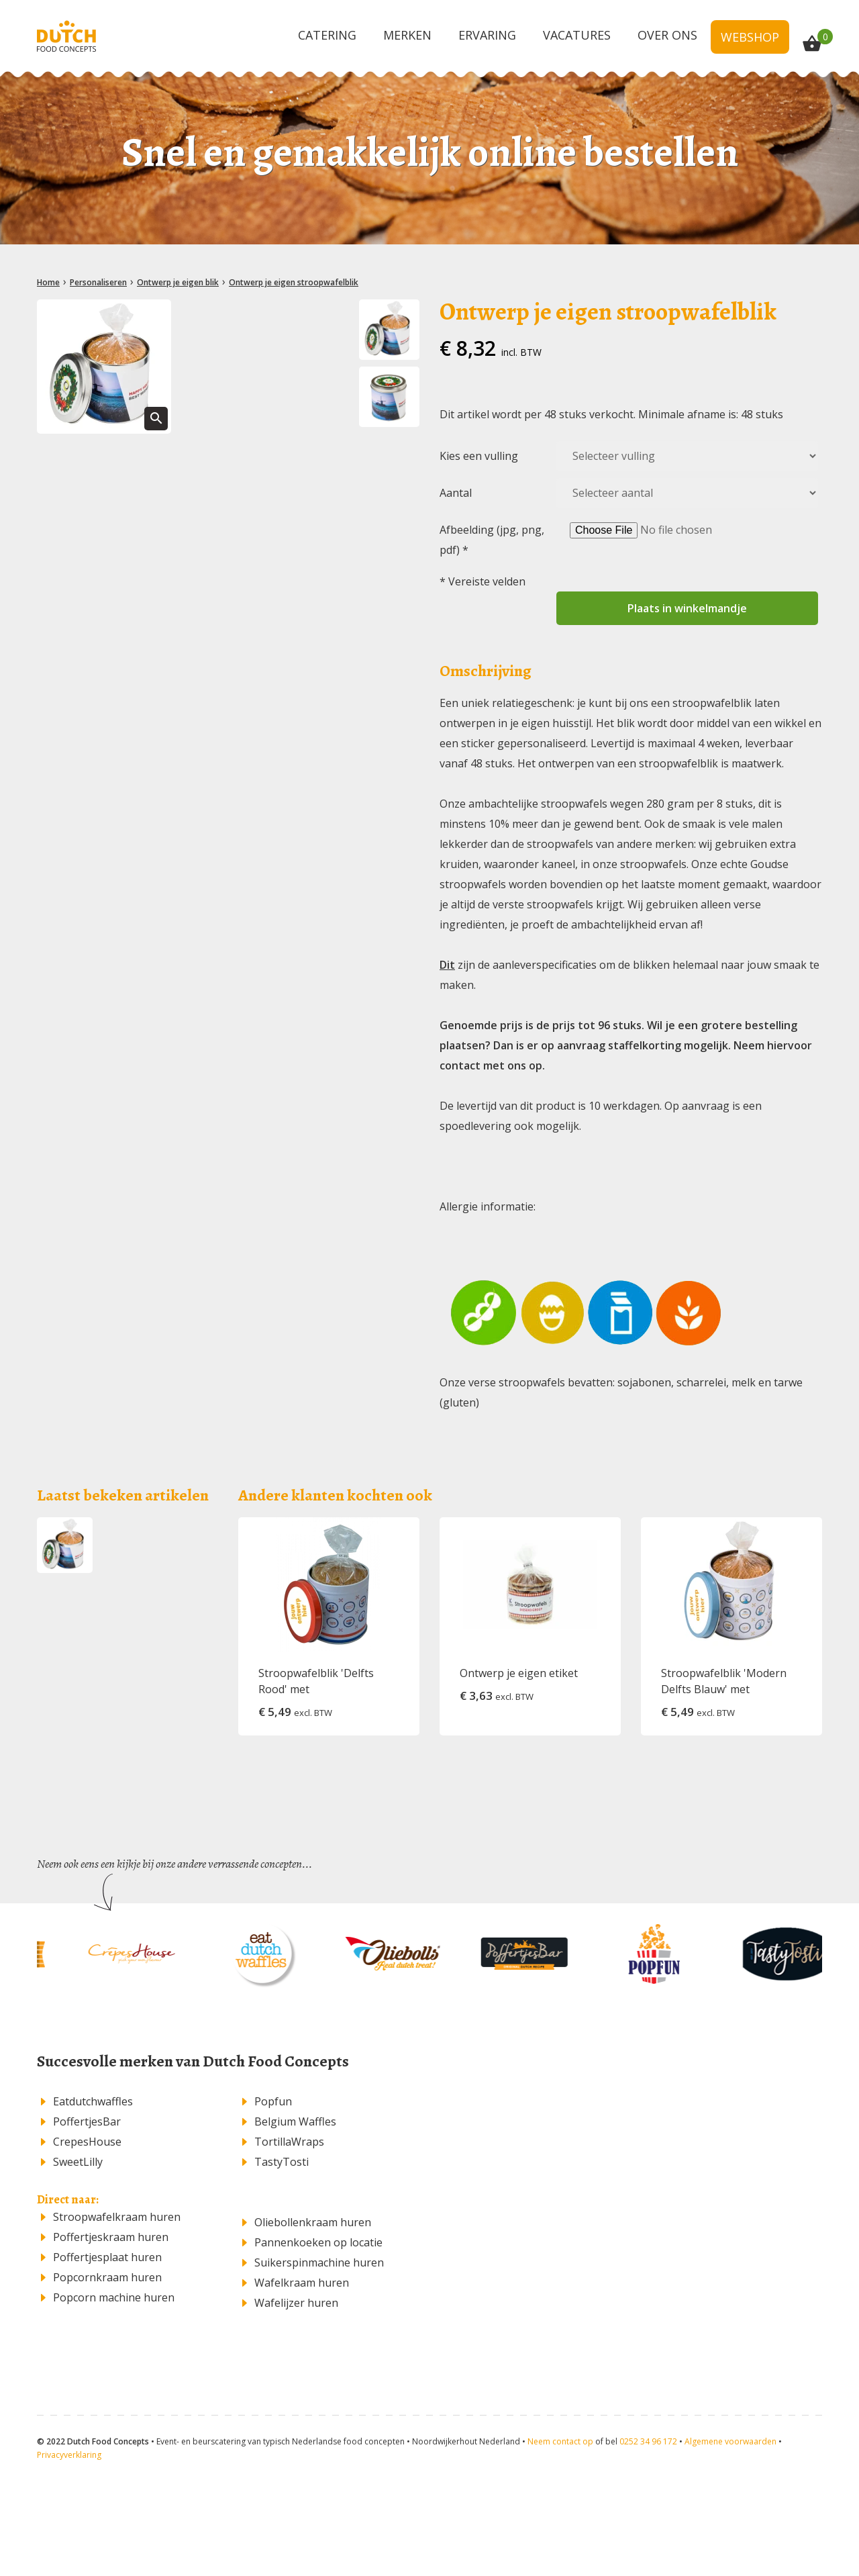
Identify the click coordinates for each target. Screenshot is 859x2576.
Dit (447, 964)
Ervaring (487, 35)
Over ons (667, 35)
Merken (407, 35)
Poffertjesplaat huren (107, 2257)
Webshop (750, 37)
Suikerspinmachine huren (319, 2262)
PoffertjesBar (87, 2121)
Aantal (456, 492)
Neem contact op (560, 2441)
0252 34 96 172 (648, 2441)
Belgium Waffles (295, 2121)
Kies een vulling (479, 455)
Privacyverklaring (69, 2455)
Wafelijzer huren (296, 2302)
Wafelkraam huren (301, 2282)
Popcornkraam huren (107, 2277)
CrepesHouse (87, 2141)
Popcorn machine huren (113, 2297)
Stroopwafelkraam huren (117, 2216)
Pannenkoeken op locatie (318, 2242)
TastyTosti (281, 2161)
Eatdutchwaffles (93, 2101)
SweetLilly (78, 2161)
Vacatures (577, 35)
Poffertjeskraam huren (110, 2237)
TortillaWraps (289, 2141)
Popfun (273, 2101)
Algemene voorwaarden (730, 2441)
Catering (327, 35)
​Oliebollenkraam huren (312, 2222)
